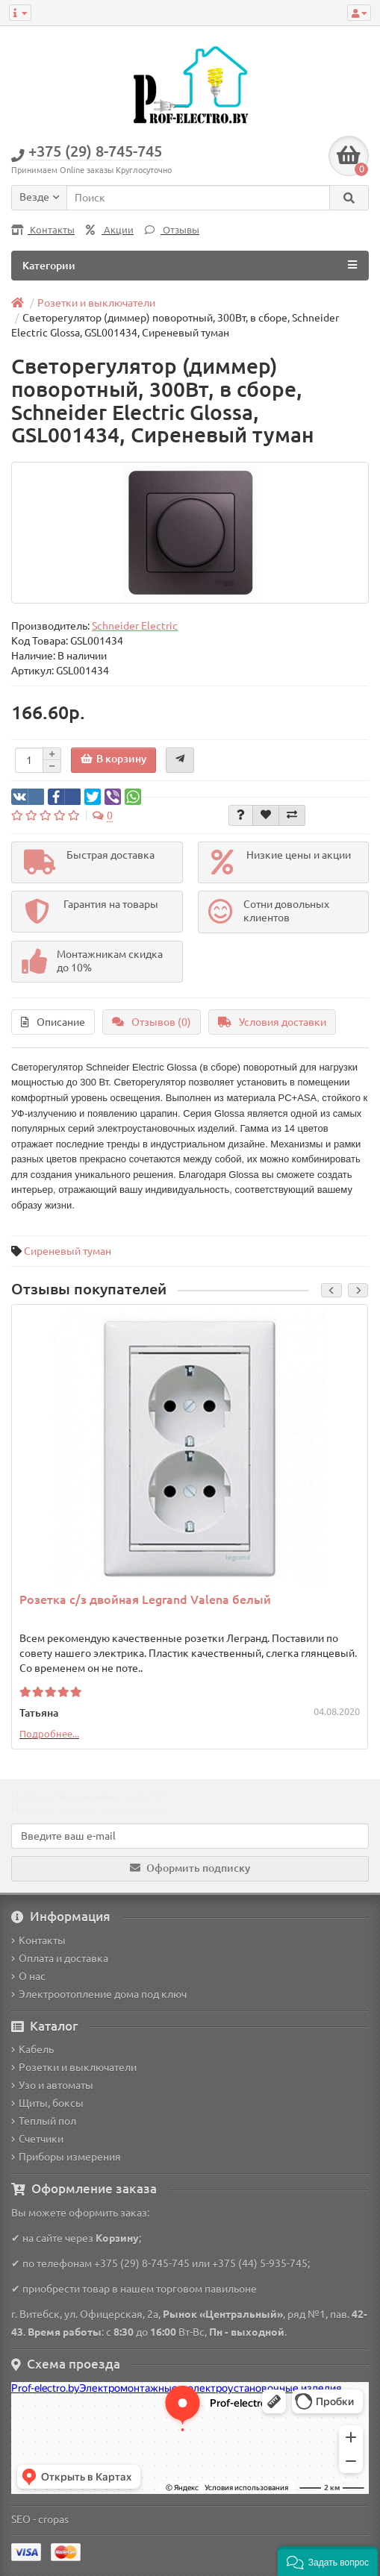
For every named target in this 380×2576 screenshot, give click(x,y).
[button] (328, 2561)
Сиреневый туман (67, 1251)
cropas (53, 2519)
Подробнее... (49, 1734)
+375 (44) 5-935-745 (260, 2263)
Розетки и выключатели (74, 2067)
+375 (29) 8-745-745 (142, 2263)
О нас (28, 1976)
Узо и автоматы (52, 2085)
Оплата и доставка (59, 1958)
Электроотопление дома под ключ (99, 1994)
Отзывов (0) (151, 1022)
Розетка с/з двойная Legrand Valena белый (145, 1599)
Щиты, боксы (47, 2103)
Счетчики (37, 2139)
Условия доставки (272, 1022)
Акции (110, 230)
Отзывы (172, 230)
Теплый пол (43, 2121)
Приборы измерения (66, 2157)
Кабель (32, 2049)
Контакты (43, 230)
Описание (53, 1022)
